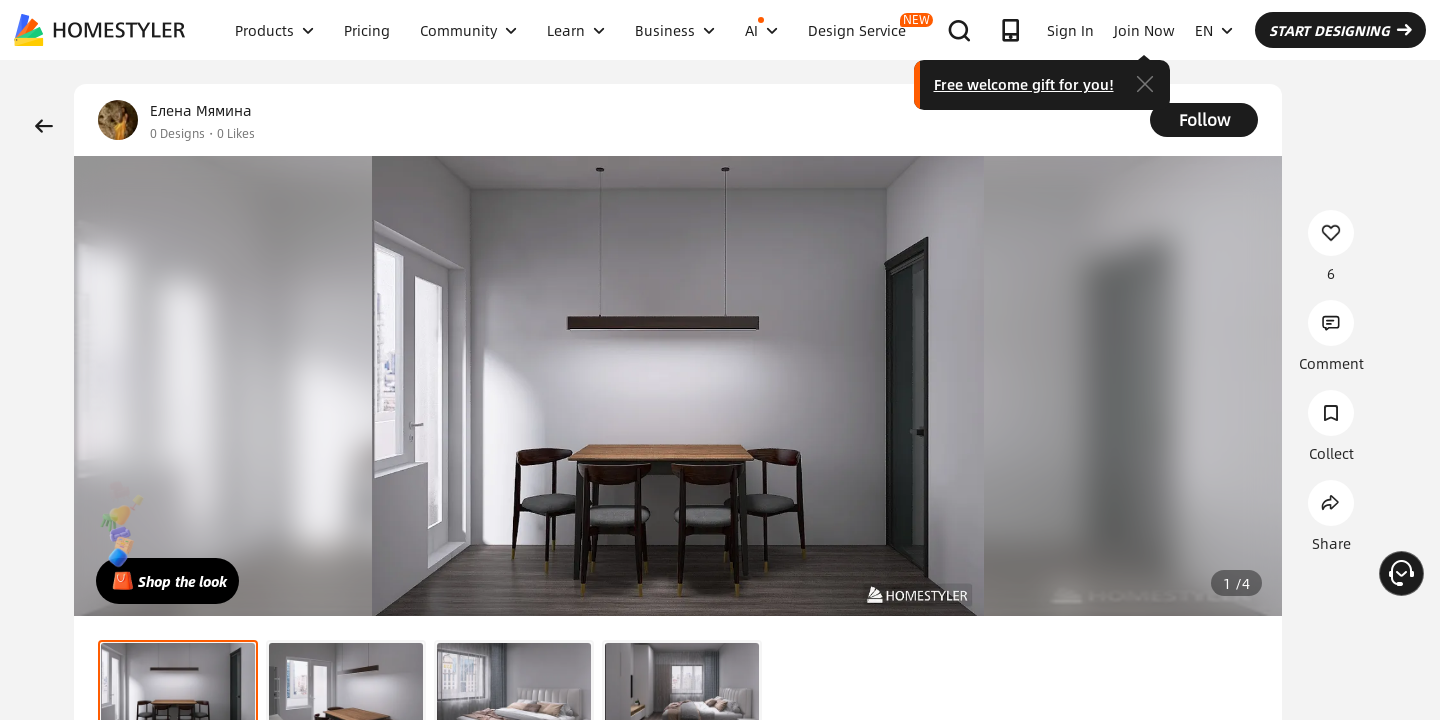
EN (1214, 30)
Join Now (1144, 30)
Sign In (1070, 30)
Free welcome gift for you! (1024, 84)
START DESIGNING (1340, 30)
